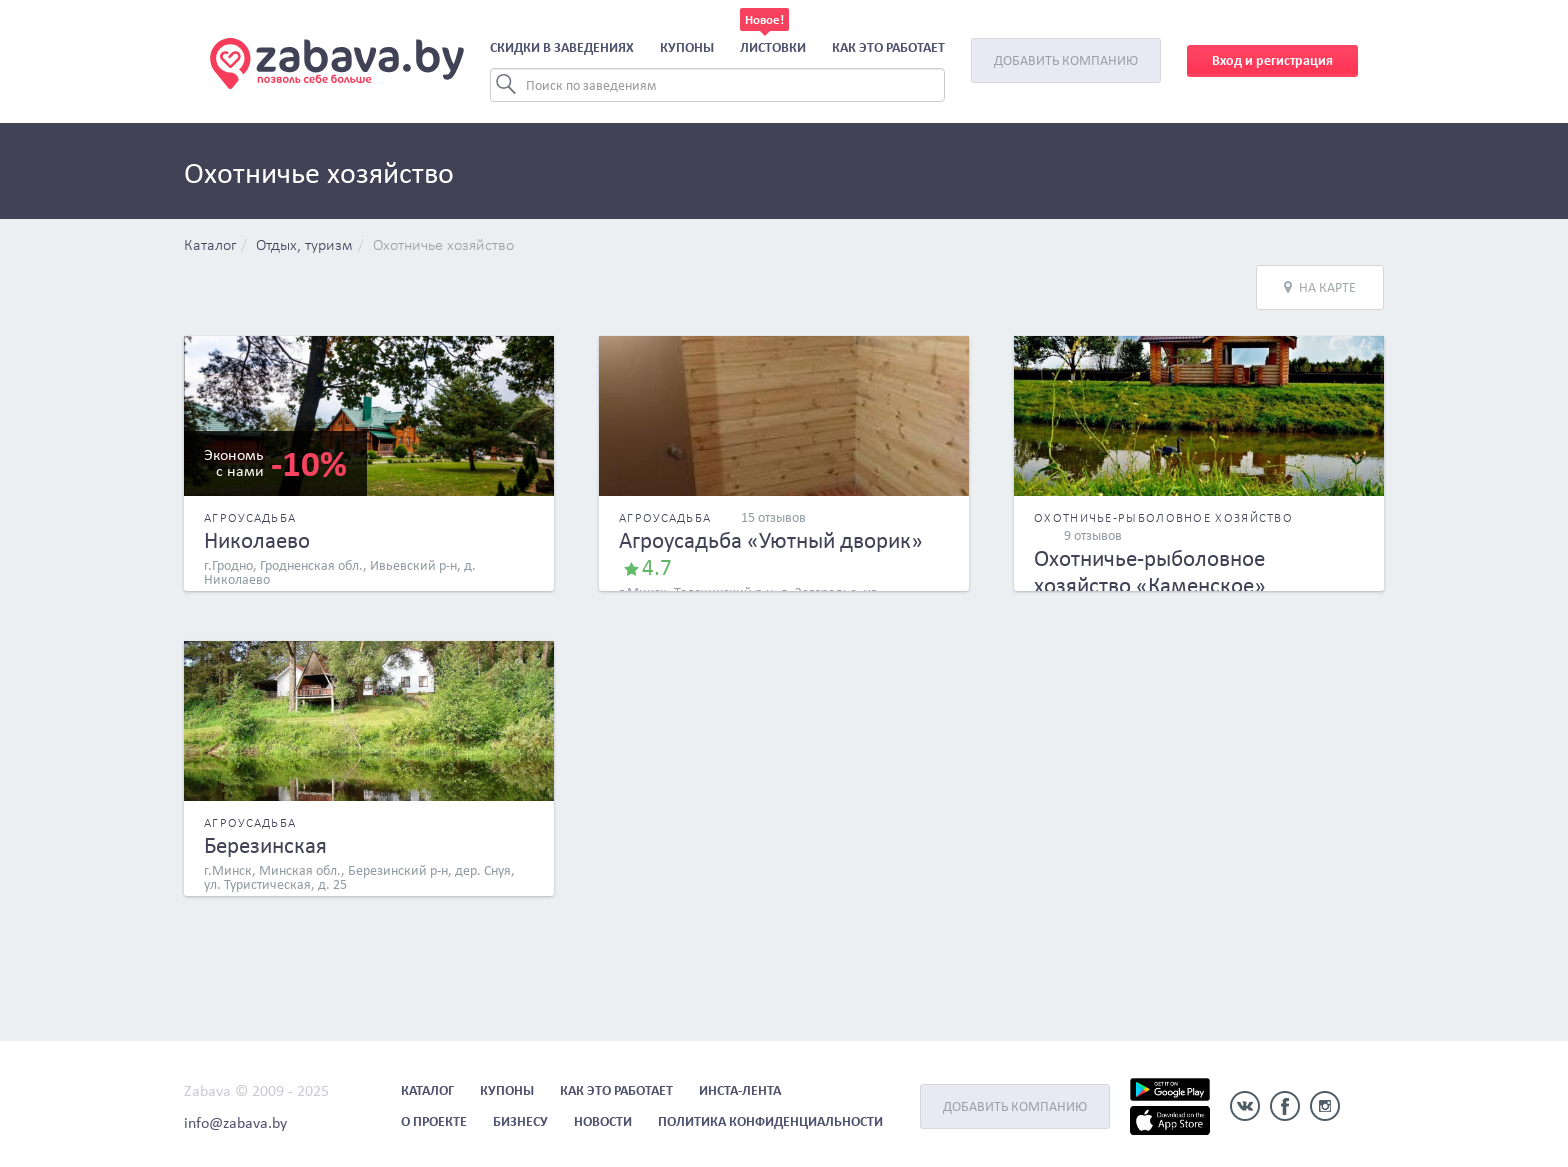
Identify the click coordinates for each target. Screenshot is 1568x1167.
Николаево (257, 540)
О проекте (434, 1121)
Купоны (687, 47)
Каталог (210, 246)
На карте (1320, 287)
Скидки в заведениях (562, 47)
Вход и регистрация (1272, 60)
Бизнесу (520, 1121)
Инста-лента (740, 1090)
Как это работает (888, 47)
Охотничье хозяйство (443, 246)
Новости (603, 1121)
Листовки (773, 47)
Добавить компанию (1066, 60)
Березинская (265, 845)
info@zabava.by (235, 1122)
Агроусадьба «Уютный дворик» (771, 540)
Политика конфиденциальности (770, 1121)
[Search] (717, 85)
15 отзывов (773, 517)
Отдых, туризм (304, 246)
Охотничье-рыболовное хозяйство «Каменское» (1150, 571)
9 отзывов (1093, 535)
